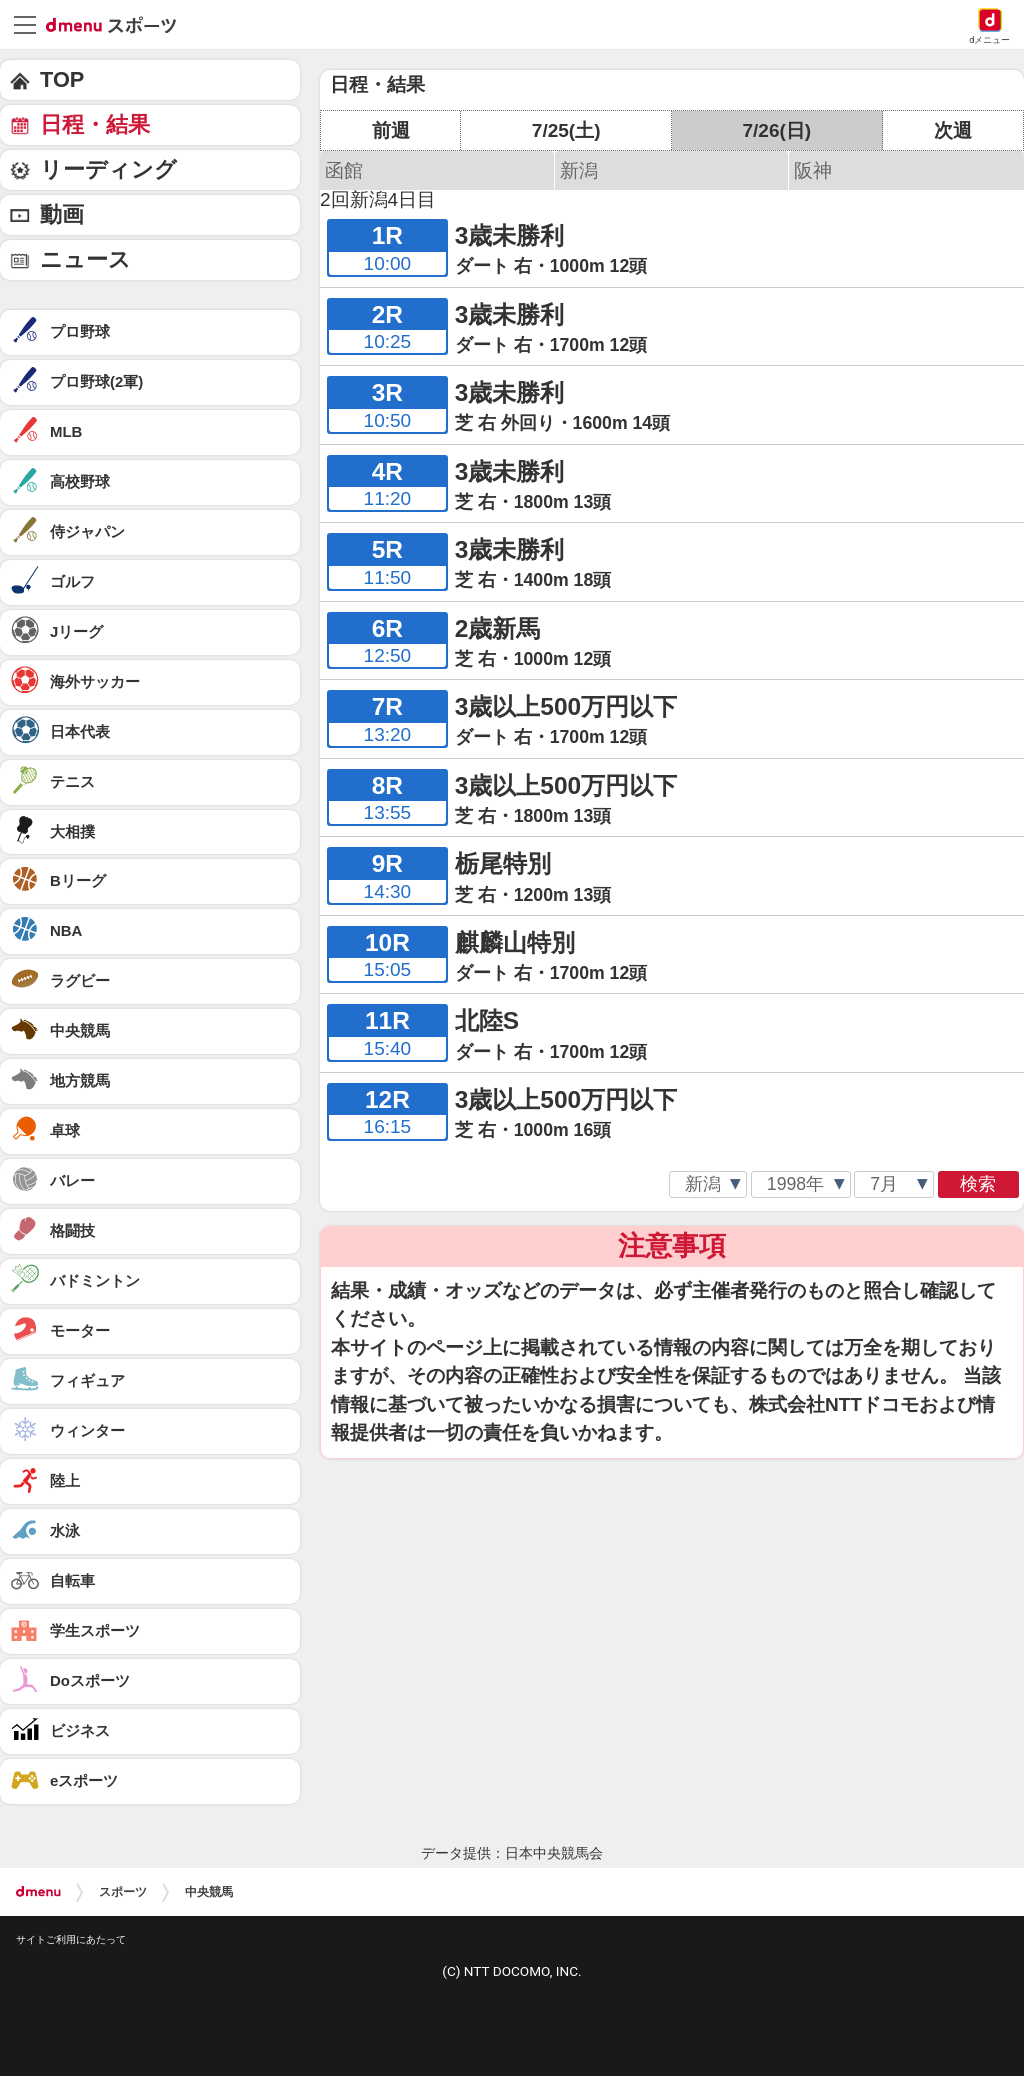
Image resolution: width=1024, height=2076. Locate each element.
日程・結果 (95, 124)
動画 (62, 214)
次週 (953, 130)
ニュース (85, 259)
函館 (344, 170)
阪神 (813, 170)
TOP (62, 79)
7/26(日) (776, 130)
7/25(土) (566, 130)
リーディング (108, 169)
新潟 (579, 170)
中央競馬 (209, 1892)
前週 (391, 130)
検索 (978, 1184)
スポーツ (123, 1892)
